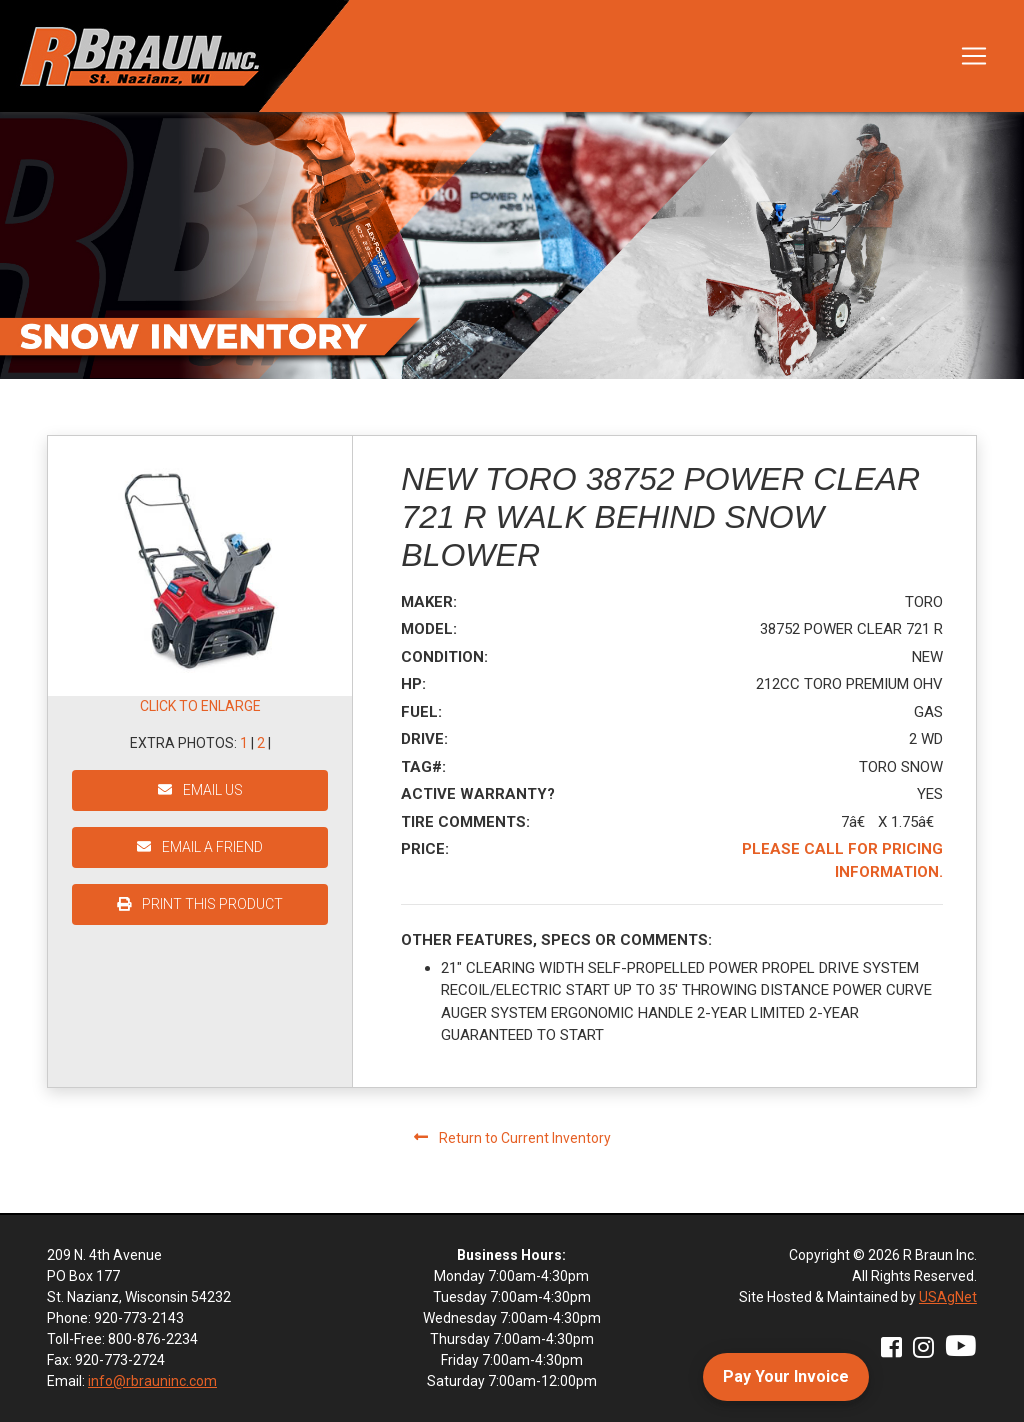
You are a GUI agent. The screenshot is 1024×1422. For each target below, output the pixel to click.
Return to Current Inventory (512, 1138)
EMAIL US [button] (200, 790)
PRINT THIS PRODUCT (200, 904)
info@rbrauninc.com (152, 1381)
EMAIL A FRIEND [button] (200, 847)
